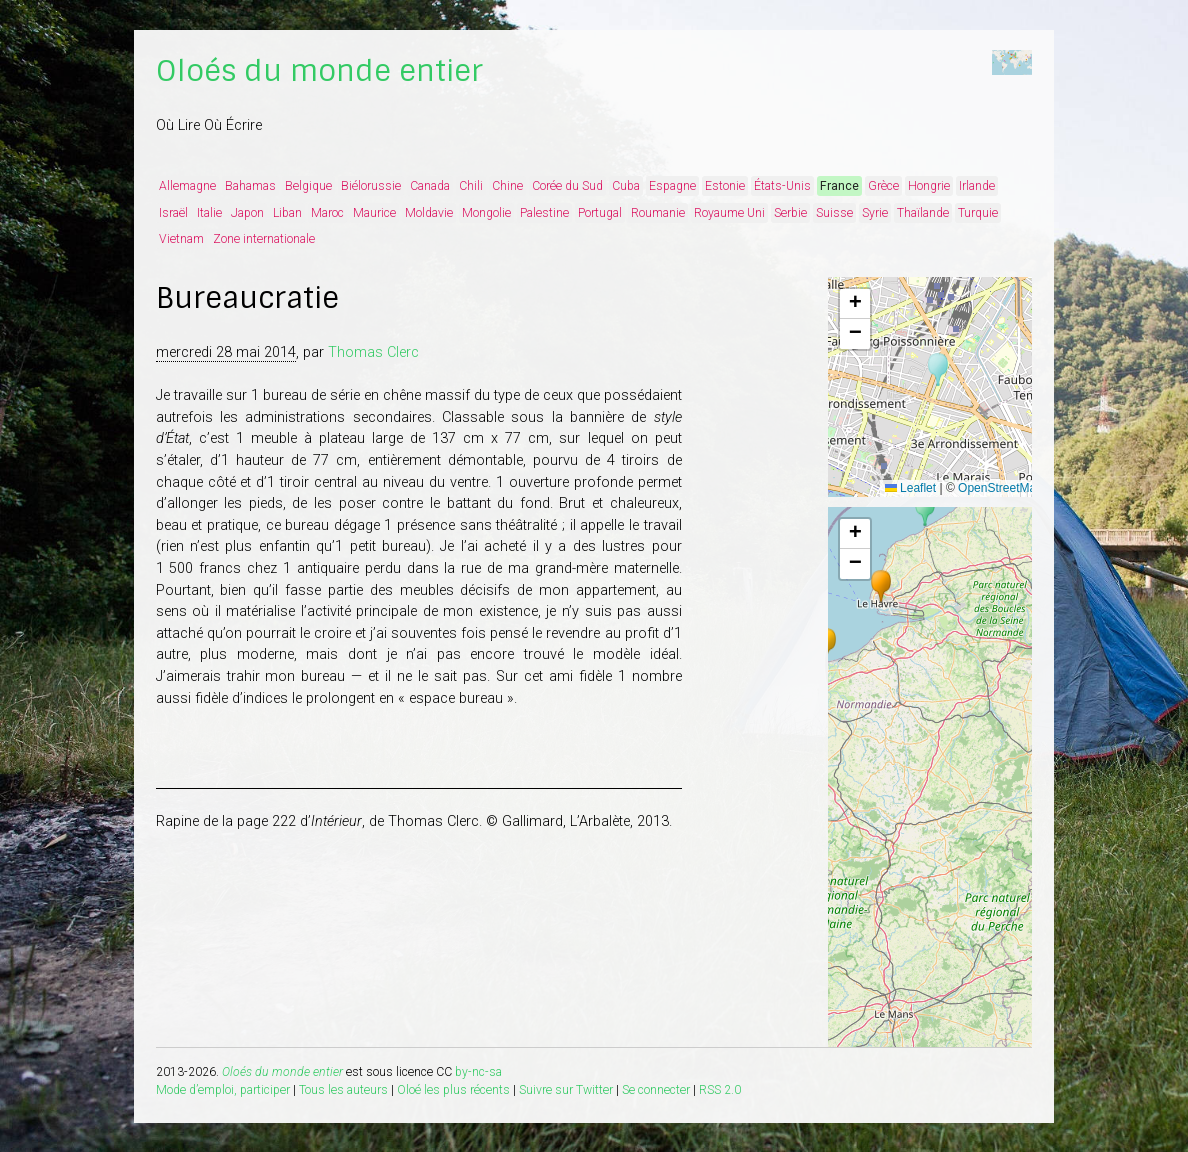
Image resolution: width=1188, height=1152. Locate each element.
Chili (471, 186)
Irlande (977, 186)
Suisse (834, 213)
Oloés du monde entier (319, 71)
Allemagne (187, 186)
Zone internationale (264, 239)
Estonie (725, 186)
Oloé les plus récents (453, 1090)
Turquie (978, 213)
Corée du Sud (567, 186)
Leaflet (910, 488)
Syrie (875, 213)
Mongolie (486, 213)
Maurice (374, 213)
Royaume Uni (729, 213)
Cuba (626, 186)
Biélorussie (371, 186)
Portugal (600, 213)
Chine (507, 186)
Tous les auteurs (343, 1090)
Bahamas (250, 186)
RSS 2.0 (720, 1090)
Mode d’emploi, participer (223, 1090)
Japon (247, 213)
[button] (938, 370)
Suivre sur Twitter (566, 1090)
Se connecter (656, 1090)
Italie (209, 213)
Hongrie (929, 186)
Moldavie (429, 213)
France (839, 186)
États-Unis (782, 186)
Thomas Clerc (373, 352)
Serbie (790, 213)
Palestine (544, 213)
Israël (173, 213)
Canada (430, 186)
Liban (287, 213)
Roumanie (658, 213)
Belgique (308, 186)
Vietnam (181, 239)
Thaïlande (923, 213)
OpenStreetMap (1000, 488)
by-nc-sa (478, 1072)
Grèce (883, 186)
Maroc (327, 213)
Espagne (672, 186)
